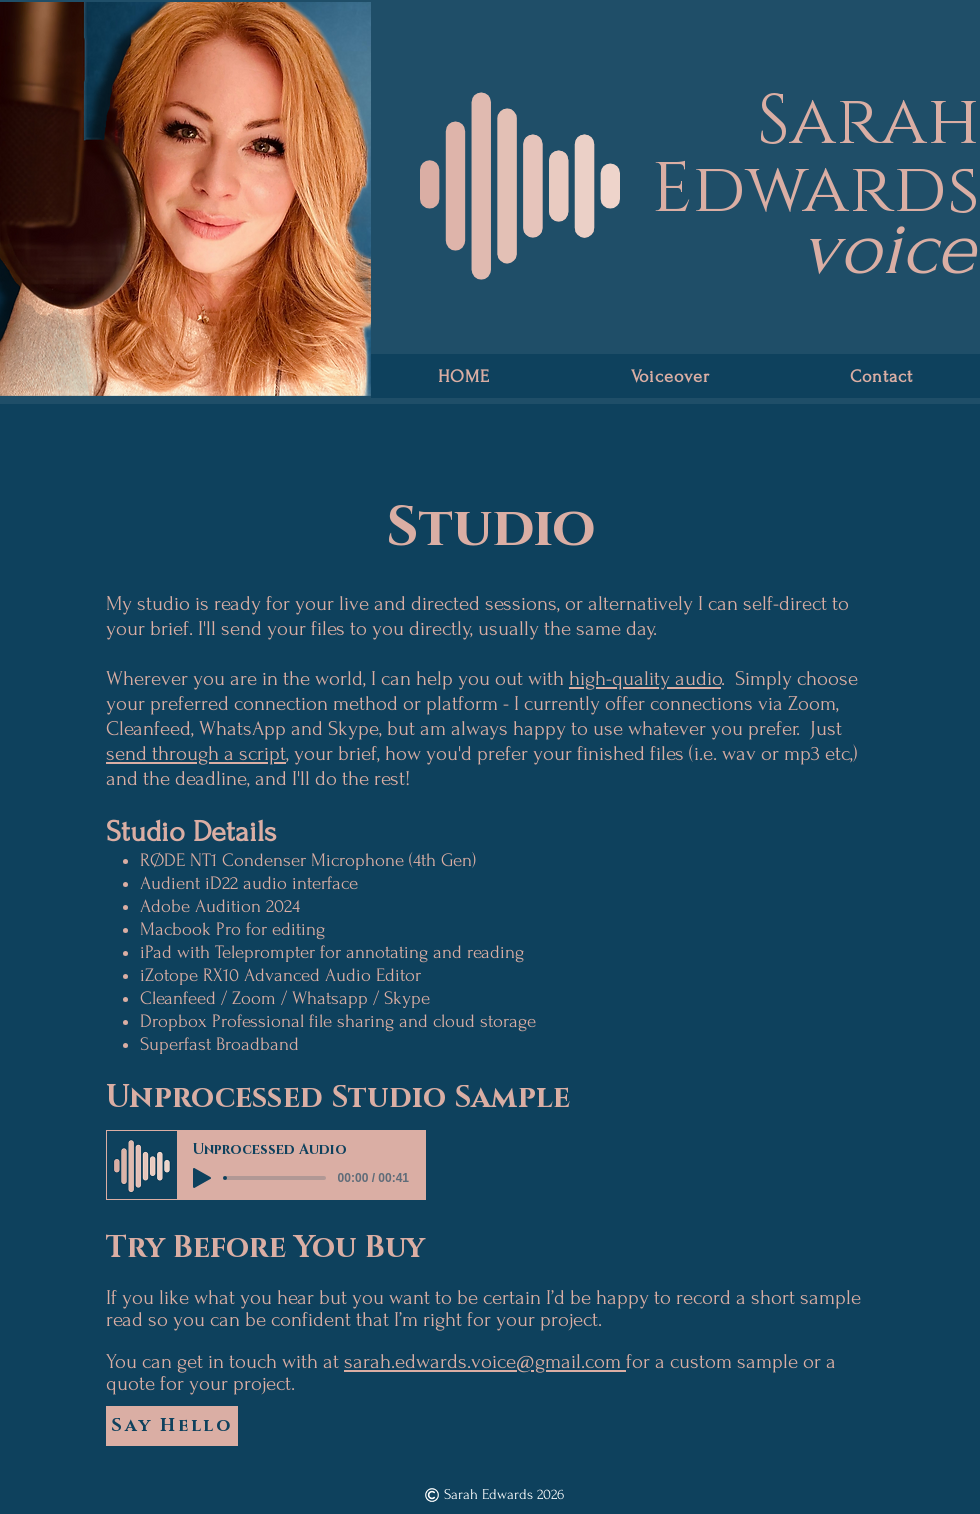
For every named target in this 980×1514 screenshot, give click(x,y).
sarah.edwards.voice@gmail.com (485, 1361)
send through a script (196, 753)
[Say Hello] (172, 1426)
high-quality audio (645, 678)
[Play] (202, 1178)
